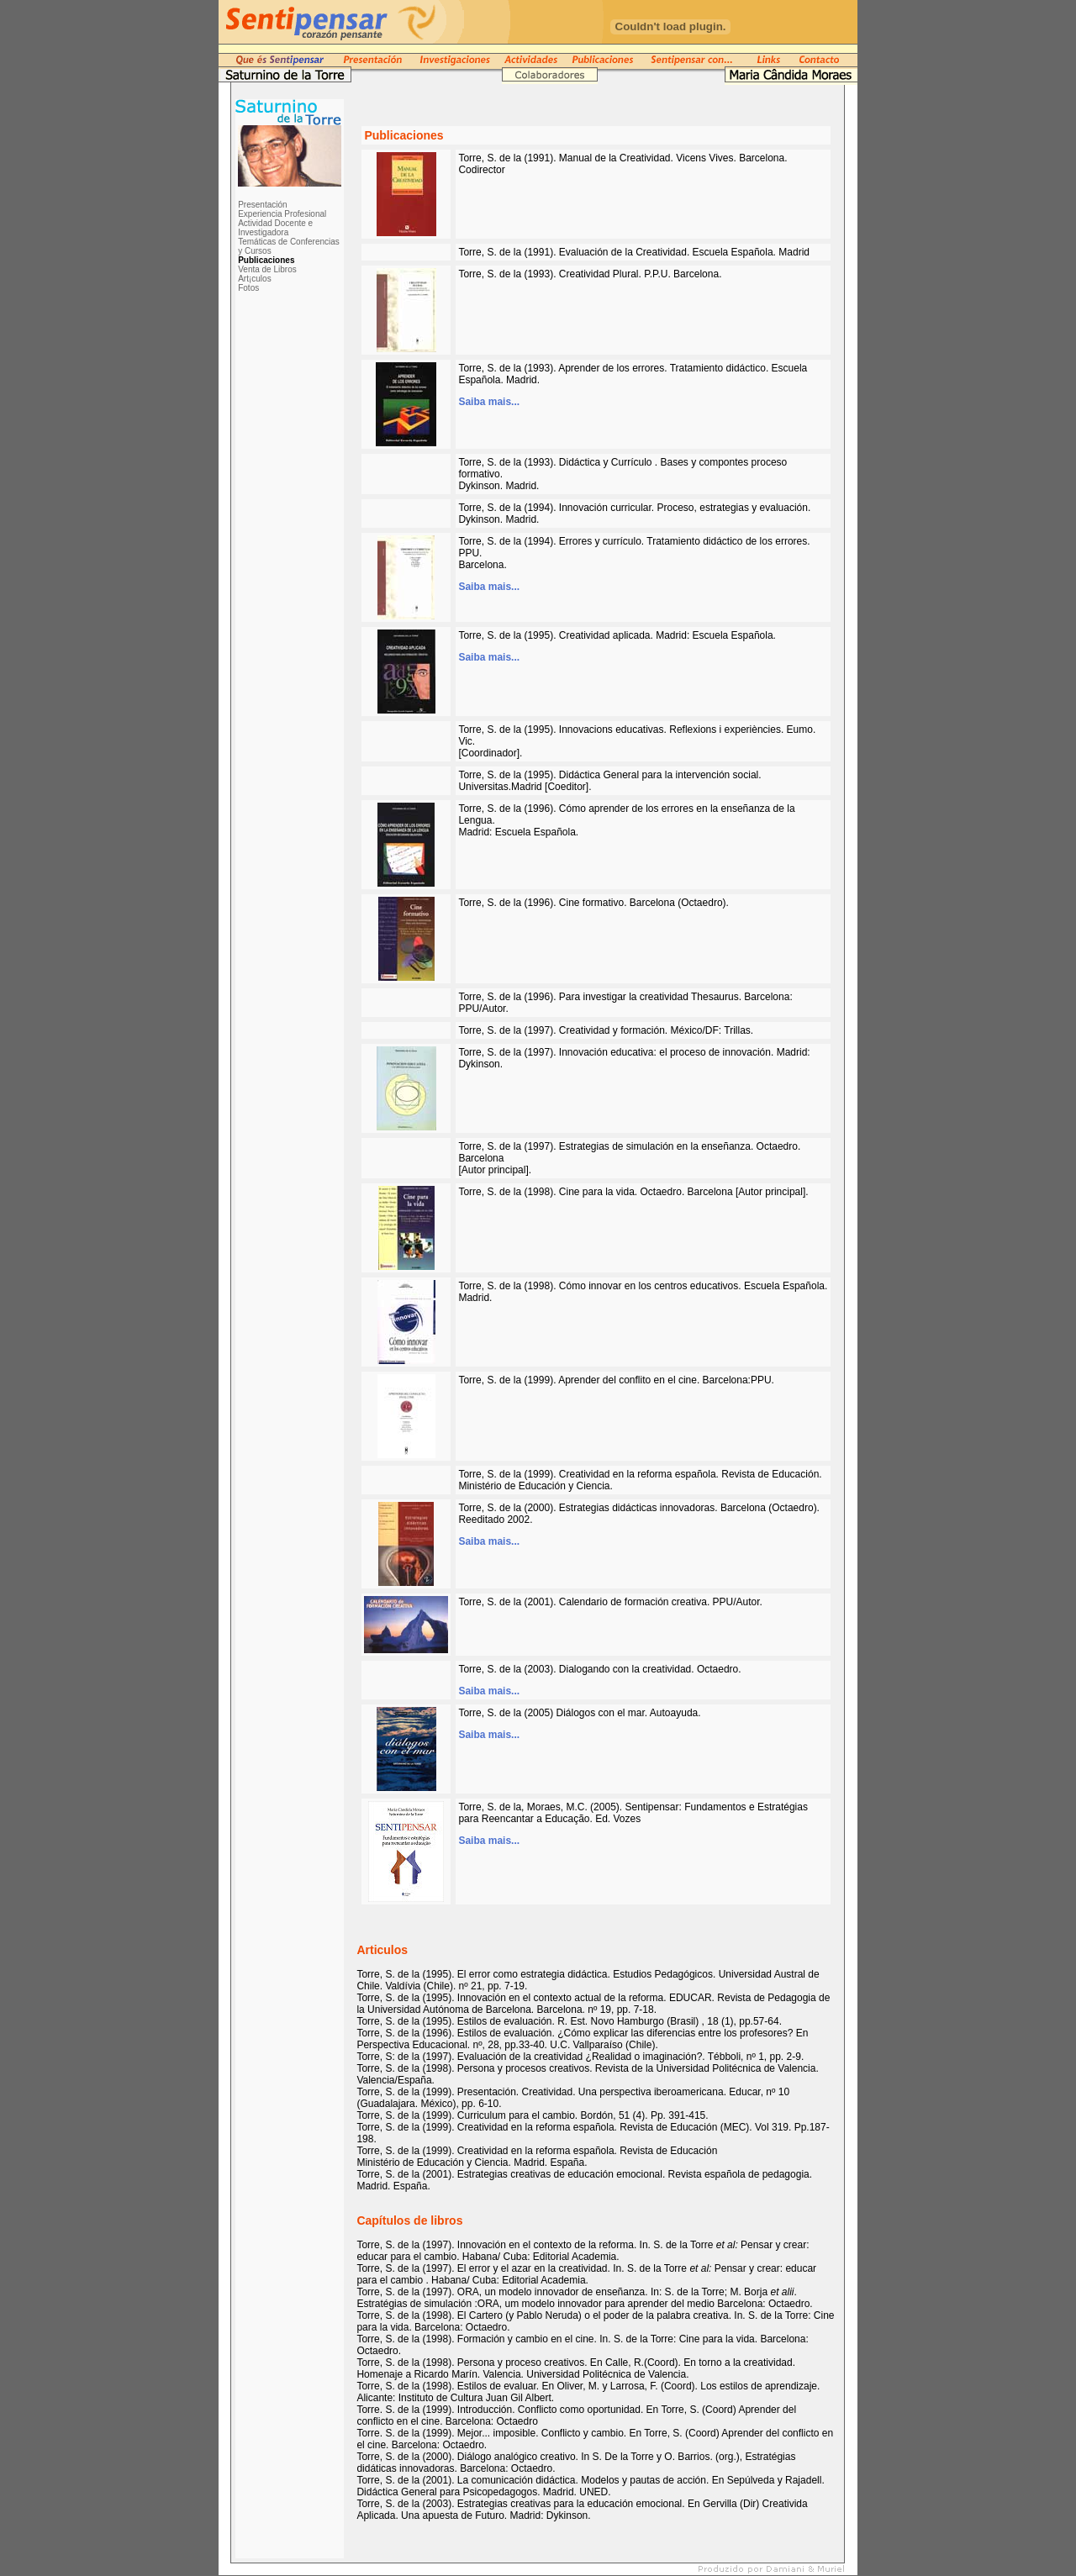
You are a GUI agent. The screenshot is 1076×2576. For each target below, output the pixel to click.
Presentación (262, 204)
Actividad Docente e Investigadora (275, 228)
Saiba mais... (489, 402)
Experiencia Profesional (282, 214)
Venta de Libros (267, 269)
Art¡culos (254, 278)
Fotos (248, 287)
